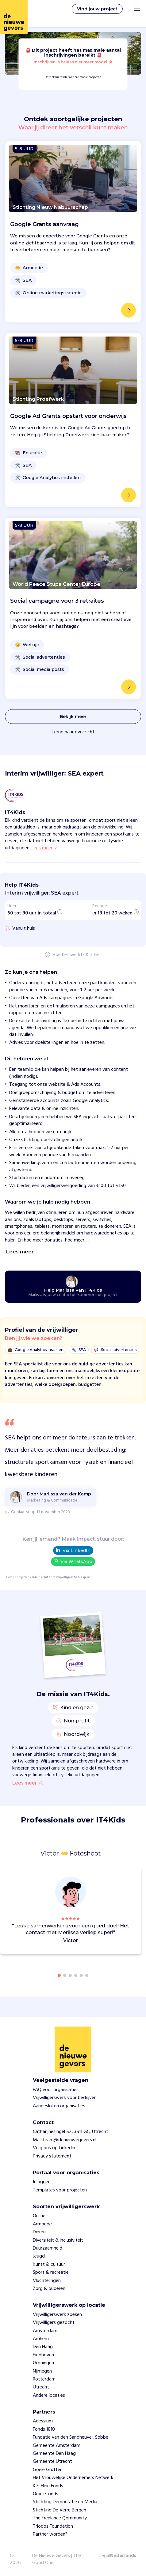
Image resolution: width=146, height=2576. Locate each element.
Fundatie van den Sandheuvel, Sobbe (70, 2437)
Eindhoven (43, 2355)
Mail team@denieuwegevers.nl (64, 2140)
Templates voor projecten (60, 2190)
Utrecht (41, 2387)
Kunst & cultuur (49, 2265)
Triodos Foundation (53, 2526)
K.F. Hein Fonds (48, 2486)
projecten (23, 1577)
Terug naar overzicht (73, 732)
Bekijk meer (73, 716)
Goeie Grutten (48, 2470)
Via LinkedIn (73, 1550)
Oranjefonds (45, 2494)
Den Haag (43, 2347)
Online (39, 2216)
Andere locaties (49, 2395)
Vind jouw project (97, 9)
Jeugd (39, 2256)
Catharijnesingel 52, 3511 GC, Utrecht (70, 2132)
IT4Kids (37, 1577)
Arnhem (41, 2339)
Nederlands (123, 2556)
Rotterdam (44, 2379)
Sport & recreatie (51, 2272)
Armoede (42, 2224)
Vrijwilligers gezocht (54, 2323)
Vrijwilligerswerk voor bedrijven (65, 2098)
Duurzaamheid (47, 2248)
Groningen (43, 2363)
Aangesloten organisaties (59, 2106)
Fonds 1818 (44, 2429)
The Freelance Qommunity (60, 2518)
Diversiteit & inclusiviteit (58, 2240)
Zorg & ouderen (49, 2289)
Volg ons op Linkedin (54, 2148)
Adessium (43, 2421)
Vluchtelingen (47, 2281)
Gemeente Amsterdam (56, 2446)
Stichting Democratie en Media (65, 2502)
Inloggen (42, 2182)
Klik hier (93, 955)
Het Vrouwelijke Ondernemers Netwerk (73, 2478)
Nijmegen (42, 2371)
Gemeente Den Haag (54, 2454)
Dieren (39, 2232)
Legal (104, 2556)
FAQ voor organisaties (56, 2090)
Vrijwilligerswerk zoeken (57, 2315)
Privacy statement (52, 2156)
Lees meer (27, 1783)
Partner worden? (50, 2534)
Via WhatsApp (73, 1561)
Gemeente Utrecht (52, 2462)
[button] (138, 1911)
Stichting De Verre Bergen (59, 2510)
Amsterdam (45, 2331)
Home (10, 1577)
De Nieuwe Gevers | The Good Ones (56, 2559)
